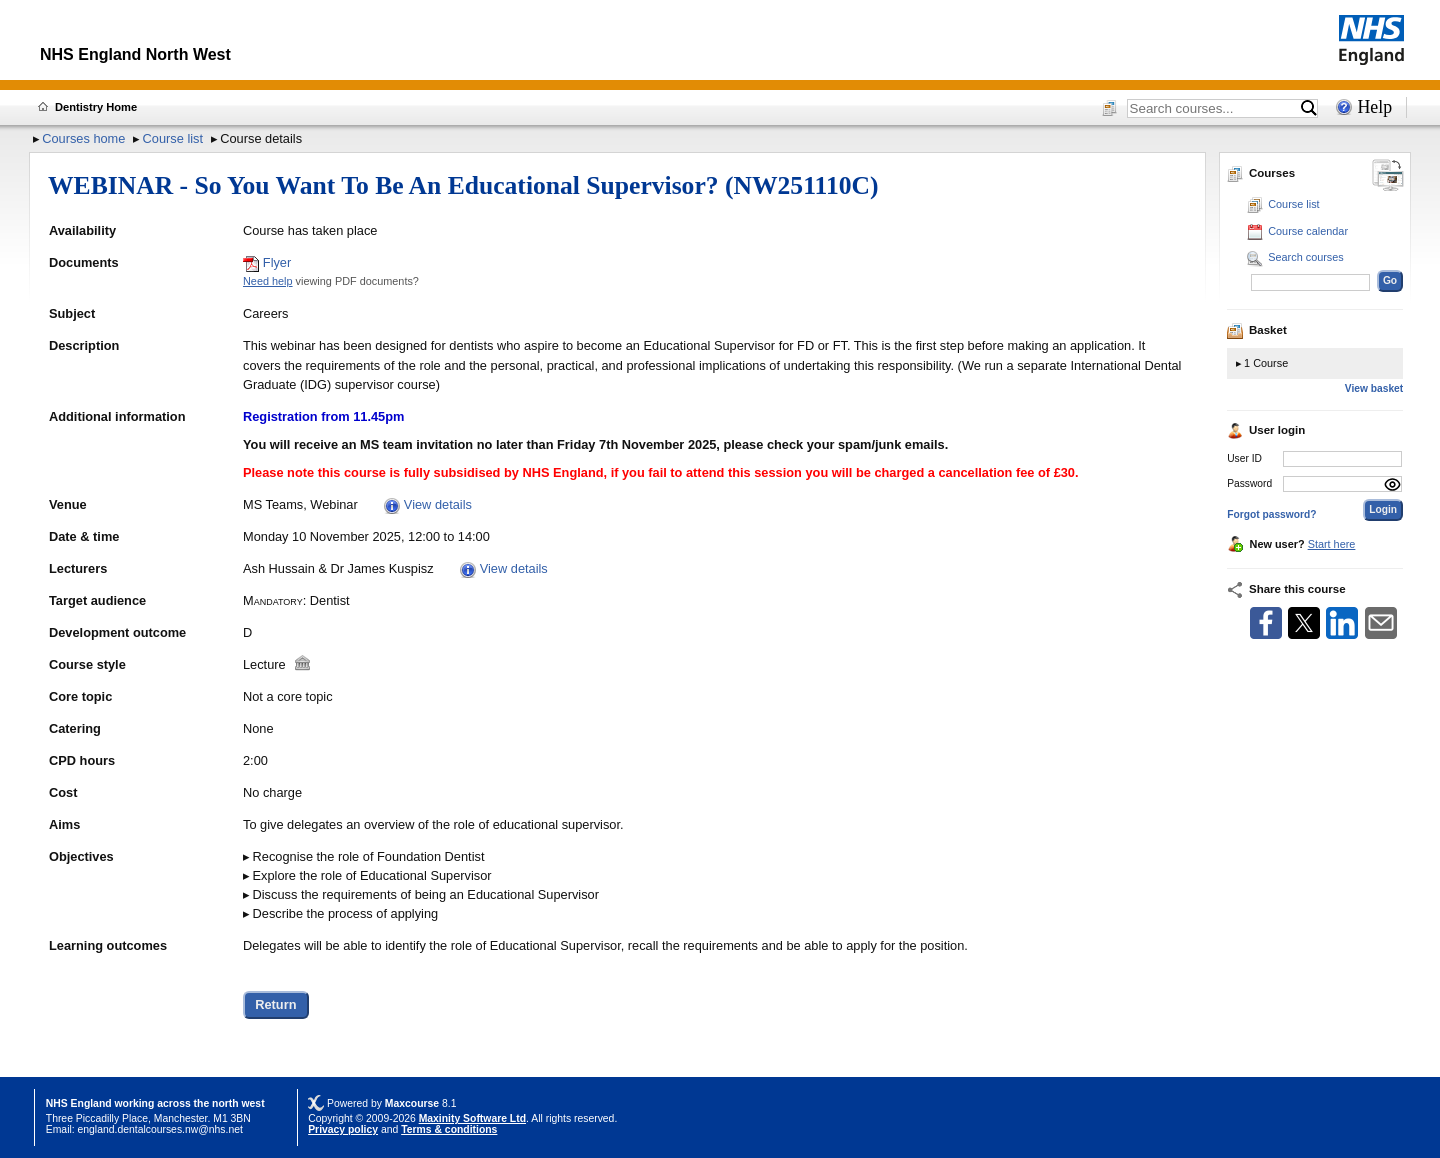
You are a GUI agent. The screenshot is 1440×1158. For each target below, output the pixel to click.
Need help (268, 281)
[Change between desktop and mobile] (1388, 176)
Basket (1257, 330)
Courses (1261, 173)
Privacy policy (343, 1129)
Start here (1332, 544)
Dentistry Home (96, 107)
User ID (1244, 458)
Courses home (83, 138)
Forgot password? (1271, 514)
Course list (173, 138)
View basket (1374, 388)
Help (1374, 107)
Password (1249, 483)
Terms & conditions (449, 1129)
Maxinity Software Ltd (472, 1118)
